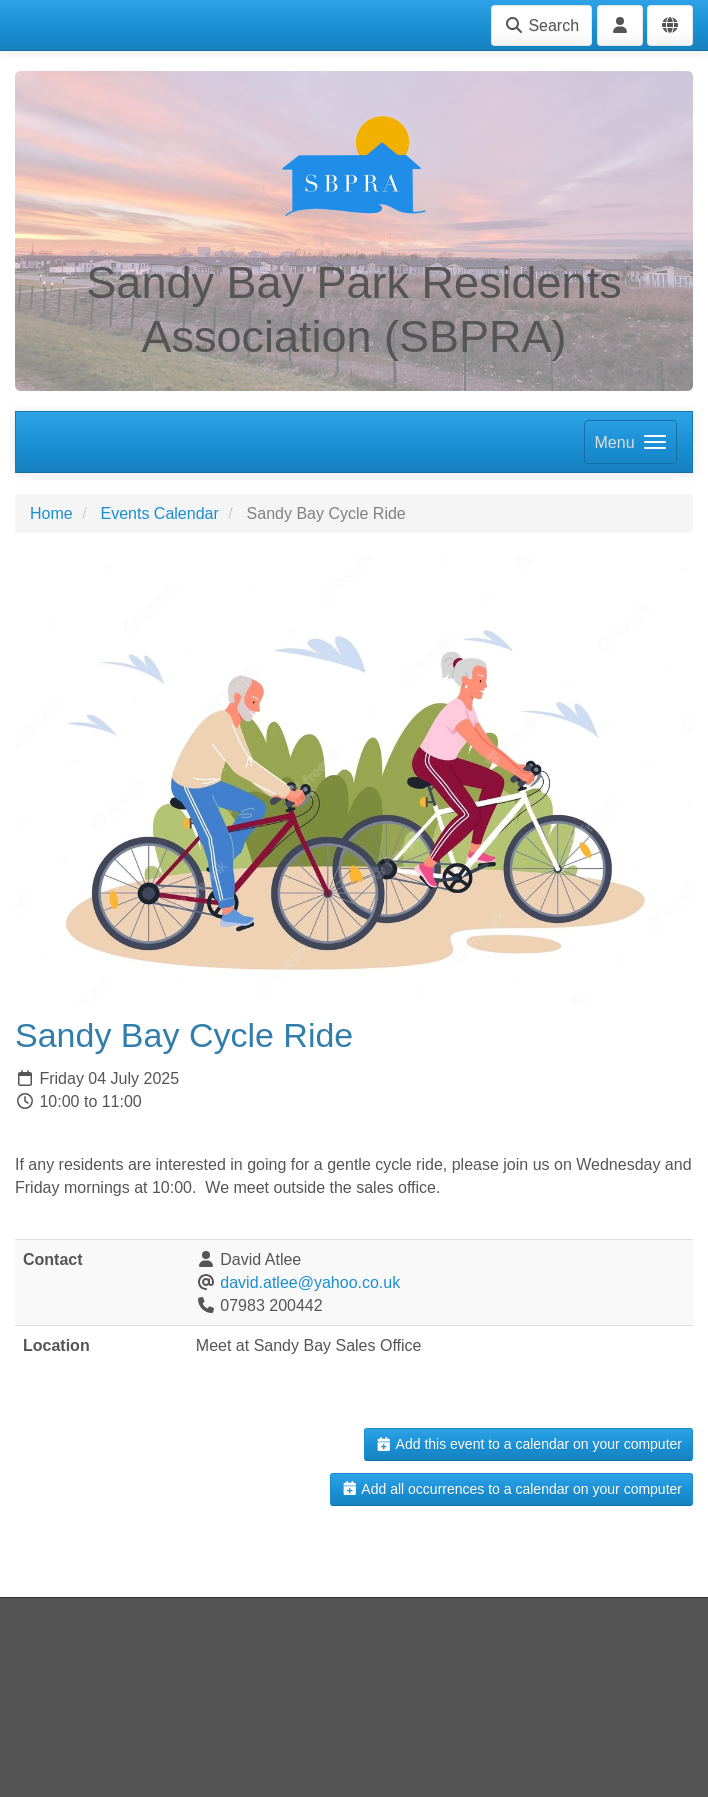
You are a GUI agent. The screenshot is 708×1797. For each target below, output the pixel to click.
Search (541, 25)
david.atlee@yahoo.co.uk (310, 1282)
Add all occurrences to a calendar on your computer (511, 1489)
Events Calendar (159, 513)
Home (51, 513)
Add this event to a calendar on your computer (528, 1444)
